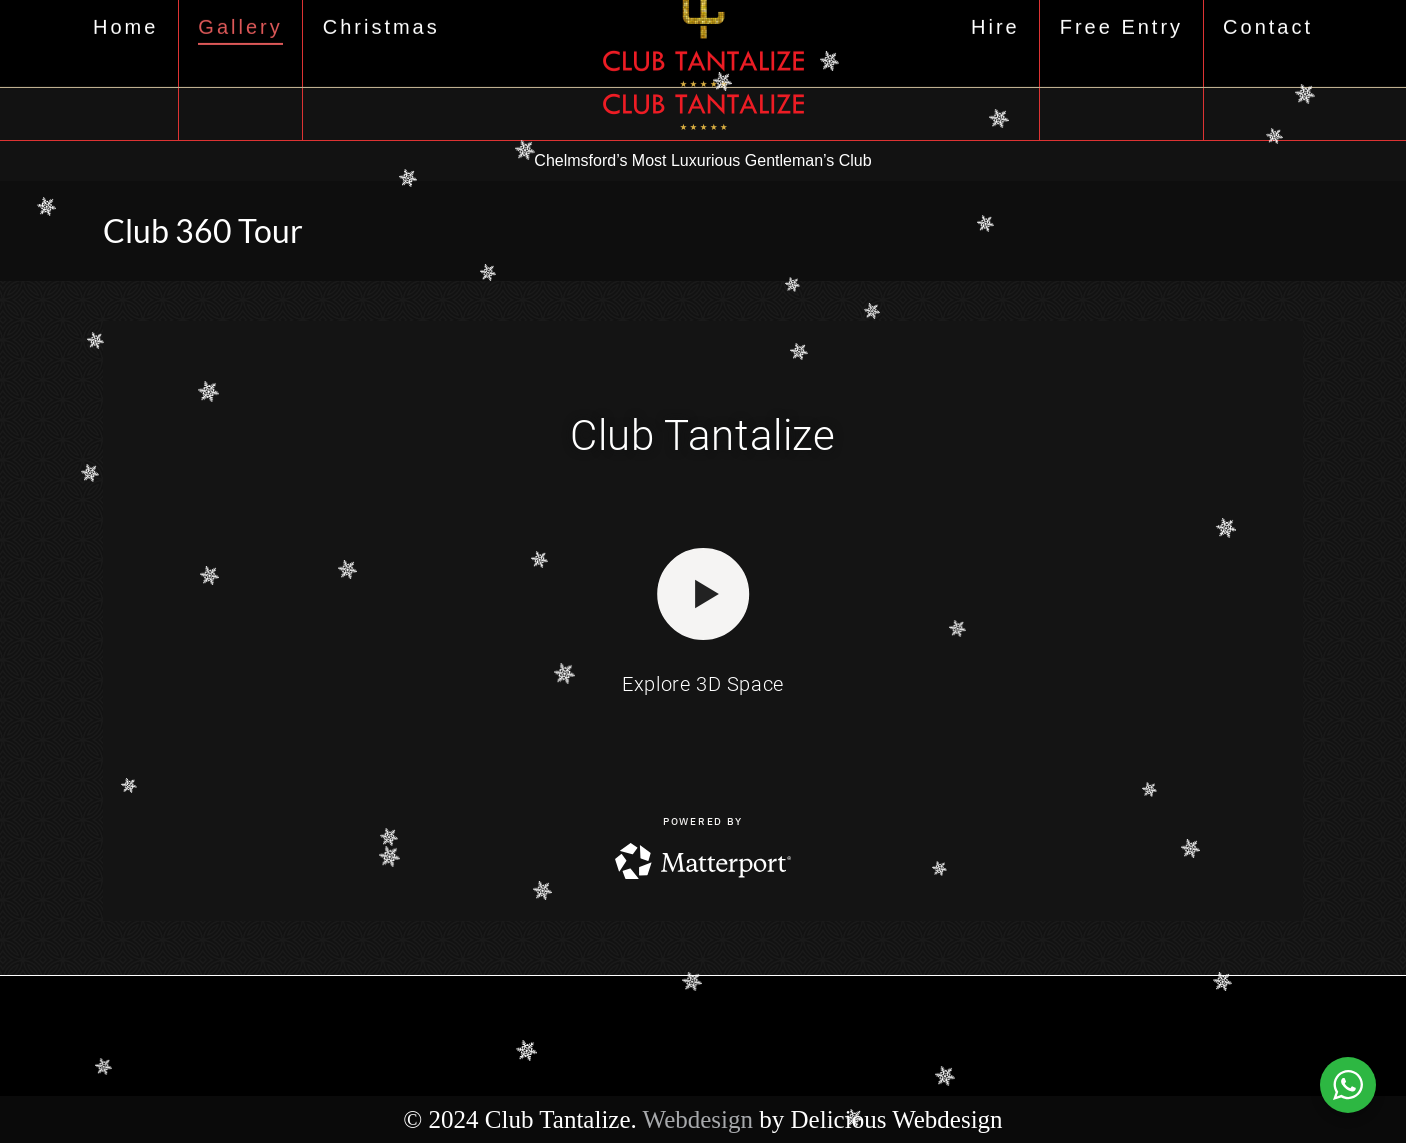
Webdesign (698, 1119)
